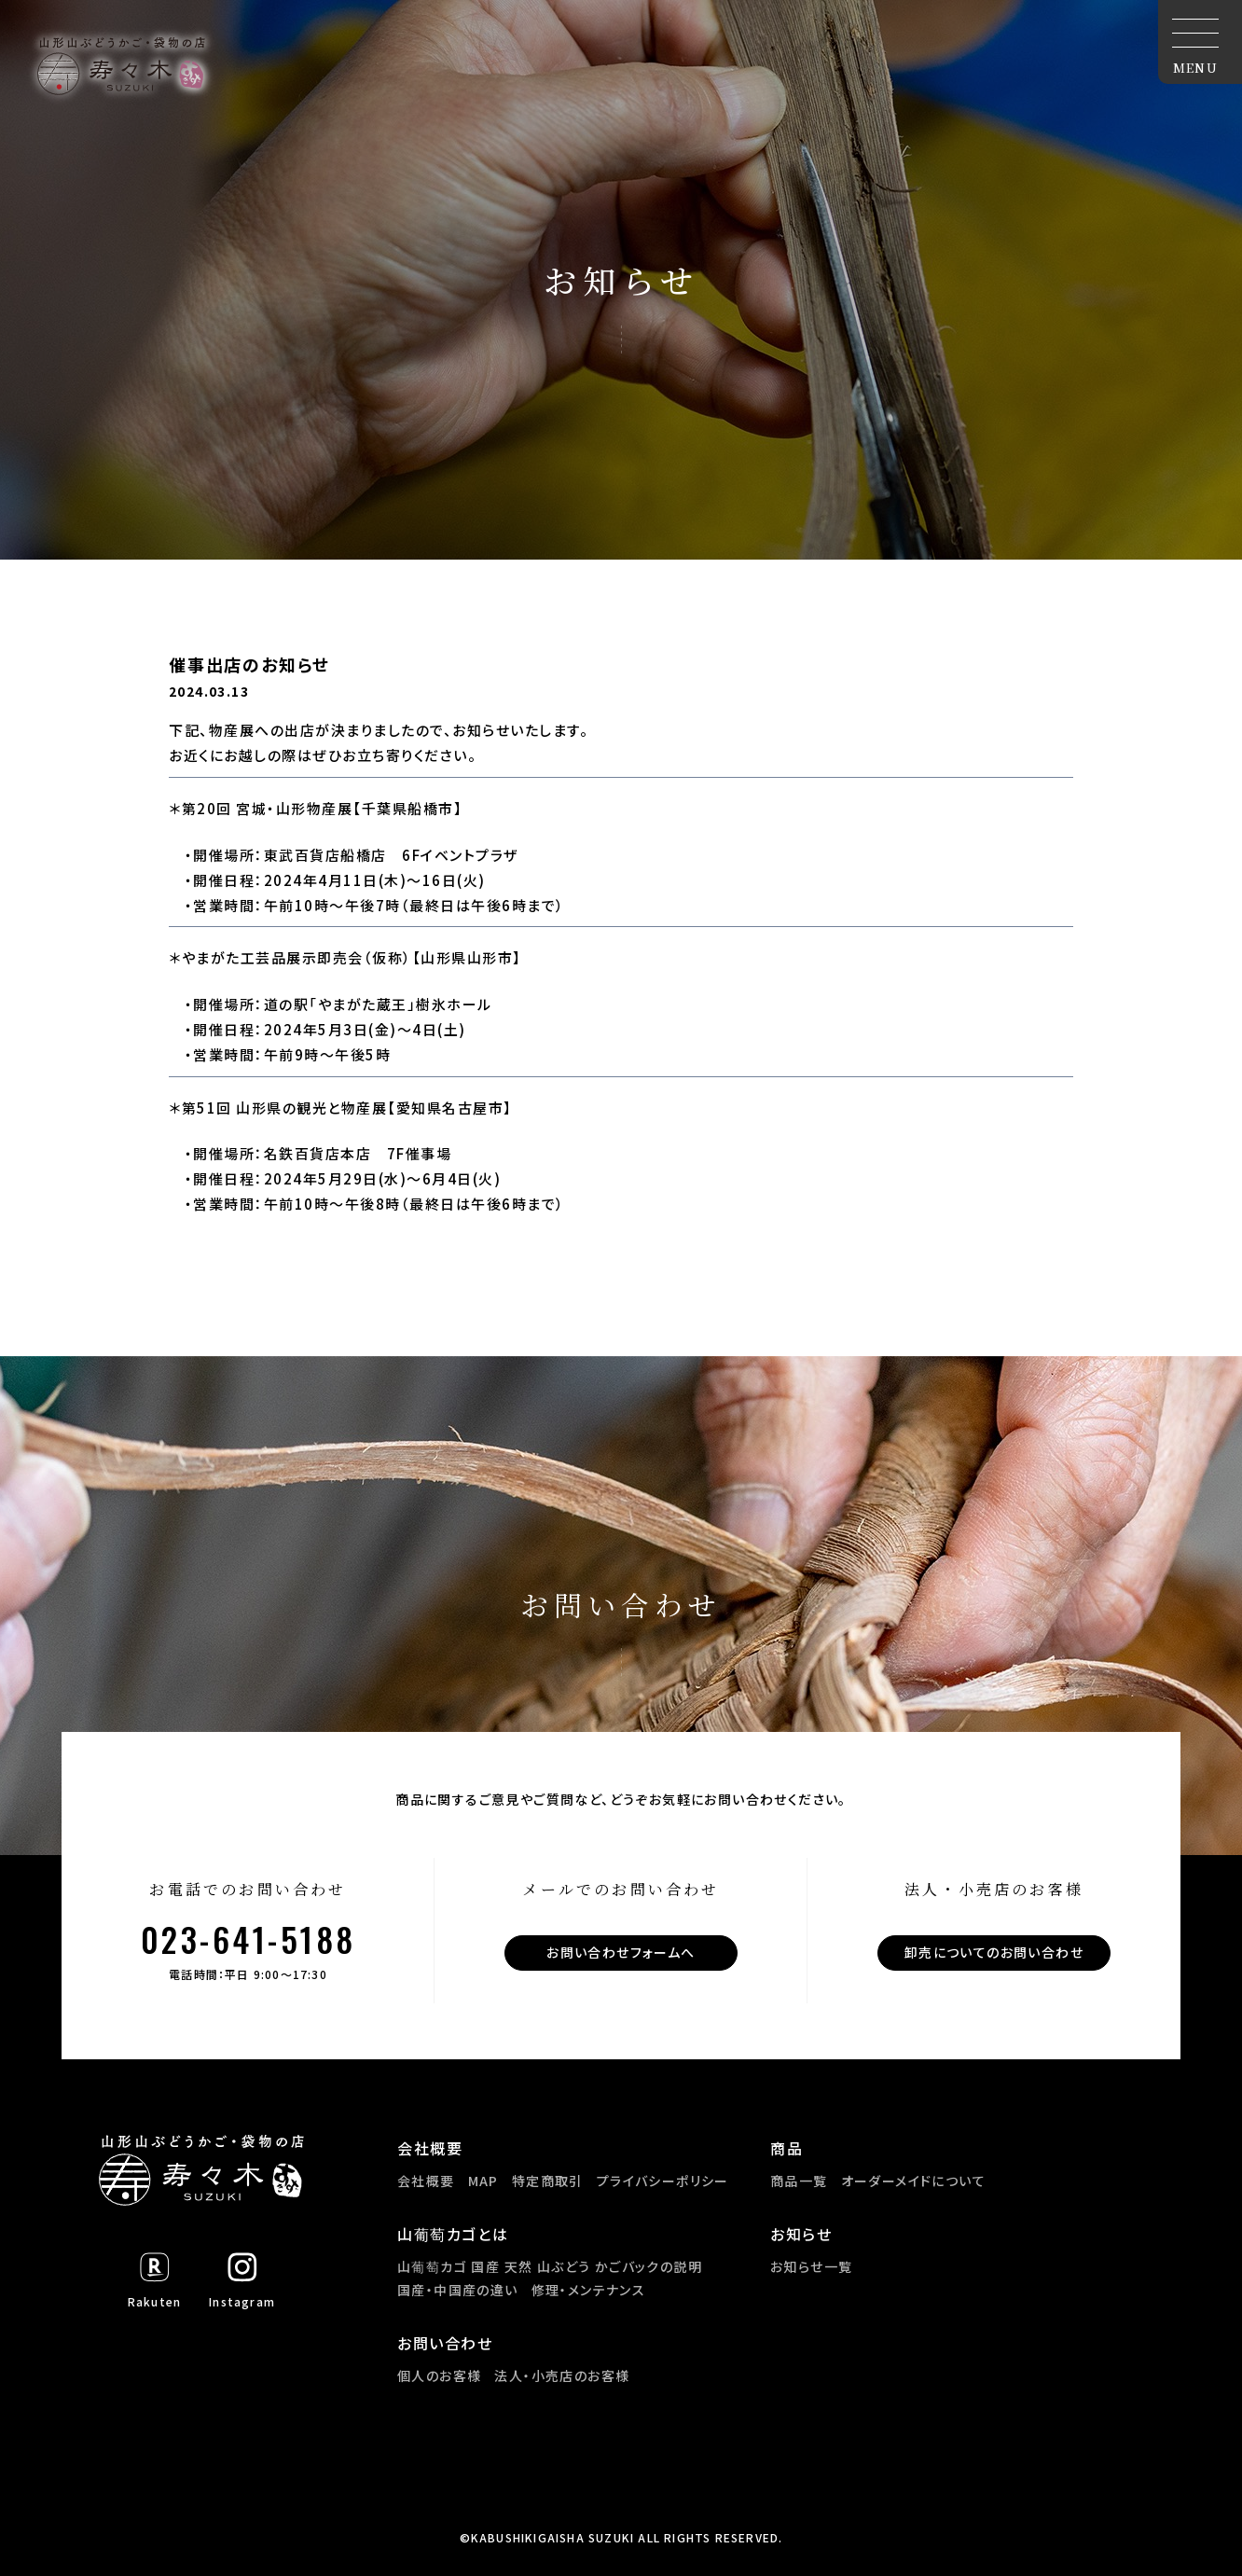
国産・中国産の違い (457, 2289)
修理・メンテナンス (588, 2289)
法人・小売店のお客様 (561, 2375)
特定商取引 (548, 2180)
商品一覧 (799, 2180)
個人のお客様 (439, 2375)
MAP (483, 2180)
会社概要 (426, 2180)
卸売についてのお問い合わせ (993, 1952)
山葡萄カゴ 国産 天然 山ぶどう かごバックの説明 (549, 2266)
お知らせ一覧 (811, 2266)
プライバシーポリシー (663, 2180)
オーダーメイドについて (913, 2180)
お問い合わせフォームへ (620, 1952)
